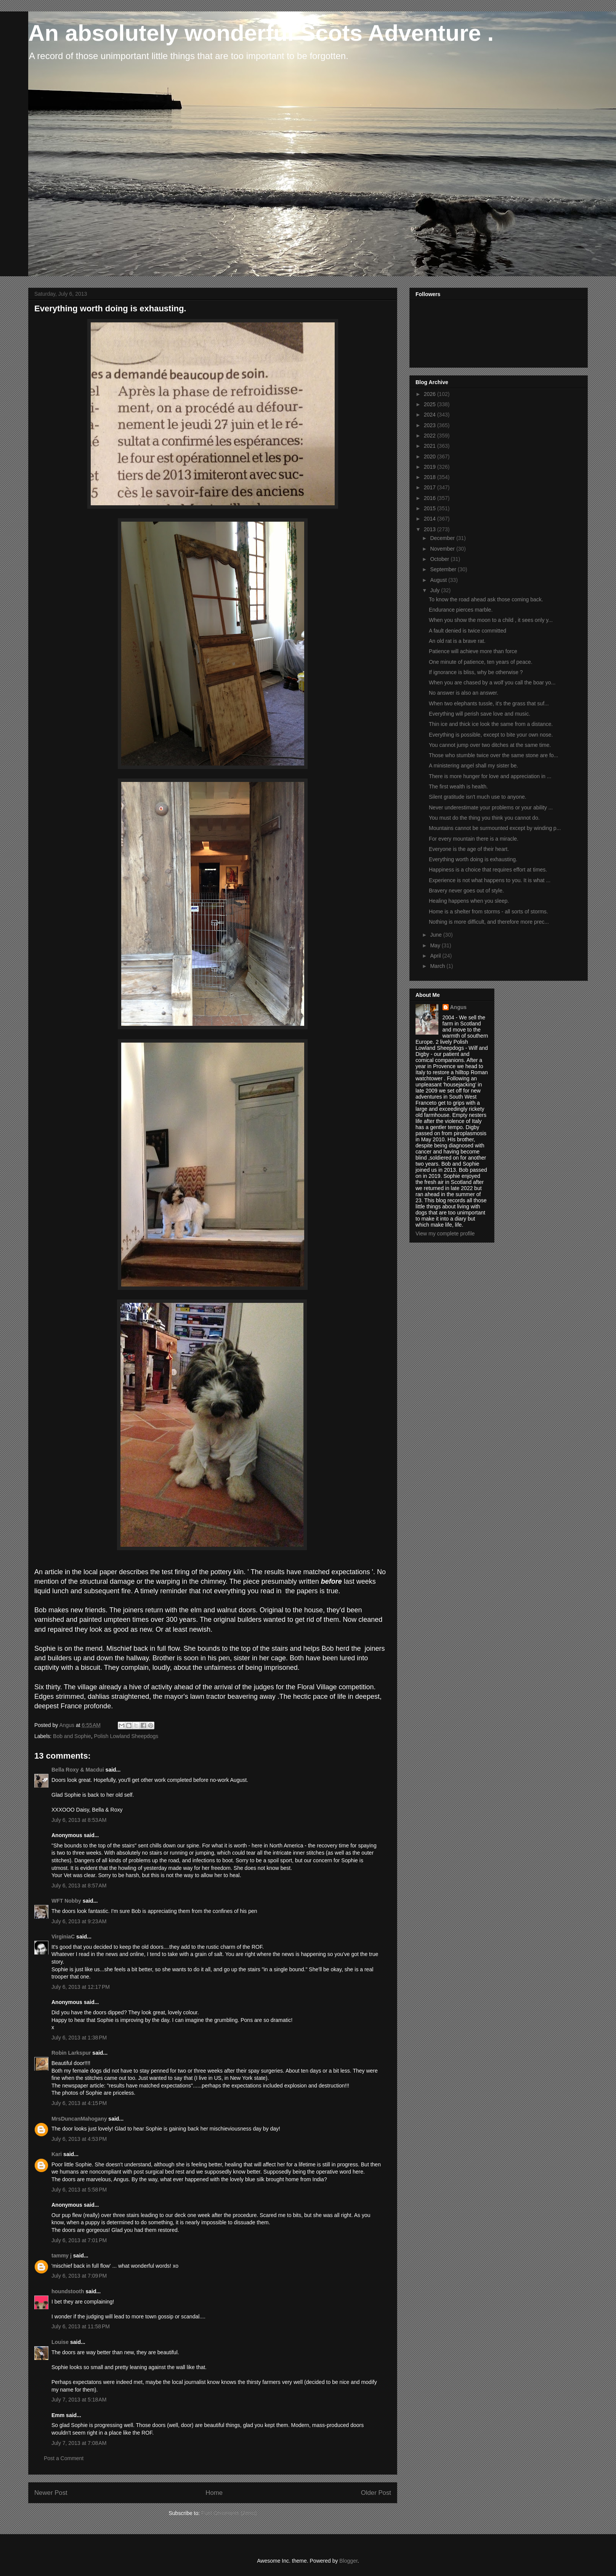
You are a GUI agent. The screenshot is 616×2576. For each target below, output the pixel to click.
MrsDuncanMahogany (79, 2119)
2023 (430, 425)
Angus (458, 1007)
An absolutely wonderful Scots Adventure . (261, 33)
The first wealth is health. (458, 786)
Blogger (348, 2561)
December (443, 538)
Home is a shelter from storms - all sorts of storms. (488, 911)
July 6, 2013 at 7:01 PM (79, 2240)
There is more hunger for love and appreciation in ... (490, 776)
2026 (430, 394)
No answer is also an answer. (463, 693)
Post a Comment (63, 2458)
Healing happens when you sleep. (469, 901)
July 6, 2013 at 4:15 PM (79, 2103)
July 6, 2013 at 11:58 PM (80, 2326)
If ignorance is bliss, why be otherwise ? (476, 672)
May (435, 945)
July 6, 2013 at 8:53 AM (78, 1820)
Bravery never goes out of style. (466, 891)
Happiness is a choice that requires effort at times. (488, 870)
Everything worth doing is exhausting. (473, 859)
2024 (430, 415)
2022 (430, 436)
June (436, 935)
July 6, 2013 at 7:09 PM (79, 2276)
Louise (60, 2342)
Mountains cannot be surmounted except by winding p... (495, 828)
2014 (430, 519)
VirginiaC (63, 1937)
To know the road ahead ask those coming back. (486, 599)
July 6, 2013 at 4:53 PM (79, 2139)
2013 (430, 529)
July (435, 590)
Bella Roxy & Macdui (77, 1770)
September (443, 569)
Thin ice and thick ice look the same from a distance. (491, 724)
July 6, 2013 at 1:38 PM (79, 2038)
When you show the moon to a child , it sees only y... (491, 620)
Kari (56, 2154)
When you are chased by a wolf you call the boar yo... (492, 682)
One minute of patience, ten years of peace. (481, 662)
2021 (430, 446)
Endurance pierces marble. (460, 610)
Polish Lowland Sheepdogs (126, 1736)
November (443, 549)
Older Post (376, 2492)
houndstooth (67, 2291)
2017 (430, 487)
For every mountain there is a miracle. (473, 839)
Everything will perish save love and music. (479, 714)
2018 (430, 477)
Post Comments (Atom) (229, 2513)
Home (214, 2492)
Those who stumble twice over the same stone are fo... (493, 755)
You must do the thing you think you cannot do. (484, 818)
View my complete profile (445, 1233)
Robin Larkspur (71, 2053)
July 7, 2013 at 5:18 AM (78, 2400)
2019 (430, 467)
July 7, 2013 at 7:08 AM (78, 2443)
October (440, 559)
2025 (430, 404)
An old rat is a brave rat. (457, 641)
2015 (430, 508)
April (436, 956)
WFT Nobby (66, 1901)
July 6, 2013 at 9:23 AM (78, 1921)
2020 (430, 456)
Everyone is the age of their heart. (469, 849)
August (439, 580)
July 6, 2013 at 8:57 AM (78, 1885)
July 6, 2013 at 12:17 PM (80, 1987)
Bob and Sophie (72, 1736)
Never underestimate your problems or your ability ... (491, 807)
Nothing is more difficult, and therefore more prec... (489, 922)
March (438, 966)
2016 (430, 498)
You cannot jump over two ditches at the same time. (490, 745)
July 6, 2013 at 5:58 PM (79, 2190)
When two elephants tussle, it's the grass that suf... (489, 703)
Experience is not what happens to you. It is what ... (489, 880)
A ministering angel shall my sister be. (473, 766)
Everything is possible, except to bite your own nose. (491, 735)
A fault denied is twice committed (467, 631)
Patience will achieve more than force (473, 651)
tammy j (61, 2255)
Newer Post (50, 2492)
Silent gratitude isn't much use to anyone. (477, 797)
